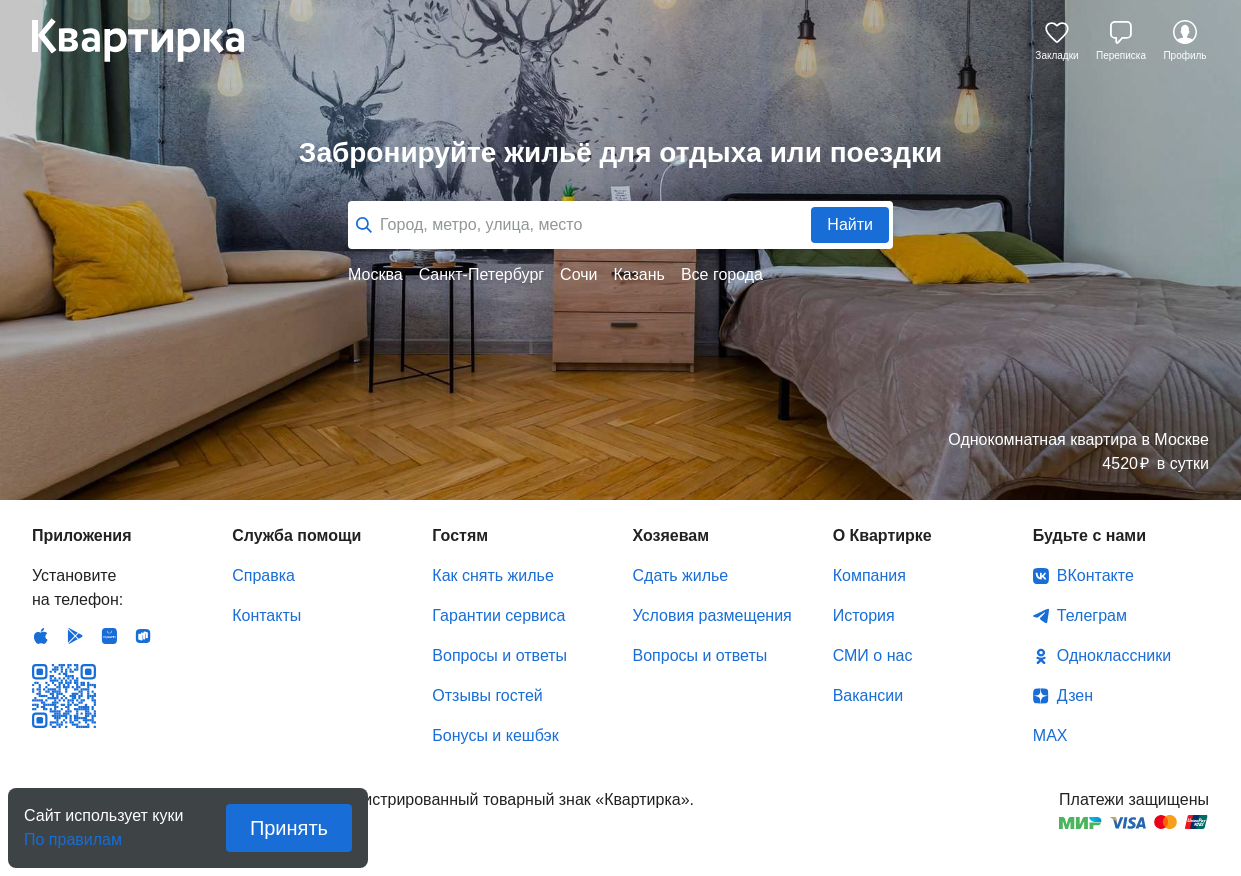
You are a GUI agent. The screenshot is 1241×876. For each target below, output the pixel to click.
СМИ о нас (873, 655)
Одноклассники (1114, 655)
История (864, 615)
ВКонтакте (1095, 575)
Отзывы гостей (487, 695)
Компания (869, 575)
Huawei (109, 636)
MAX (1050, 735)
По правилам (73, 833)
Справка (263, 575)
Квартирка (152, 40)
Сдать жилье (681, 575)
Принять (289, 828)
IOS (41, 636)
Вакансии (868, 695)
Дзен (1075, 695)
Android (75, 636)
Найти (850, 224)
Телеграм (1092, 615)
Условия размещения (712, 615)
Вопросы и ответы (499, 655)
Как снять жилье (492, 575)
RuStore (143, 636)
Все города (722, 274)
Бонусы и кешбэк (495, 735)
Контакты (266, 615)
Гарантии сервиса (498, 615)
